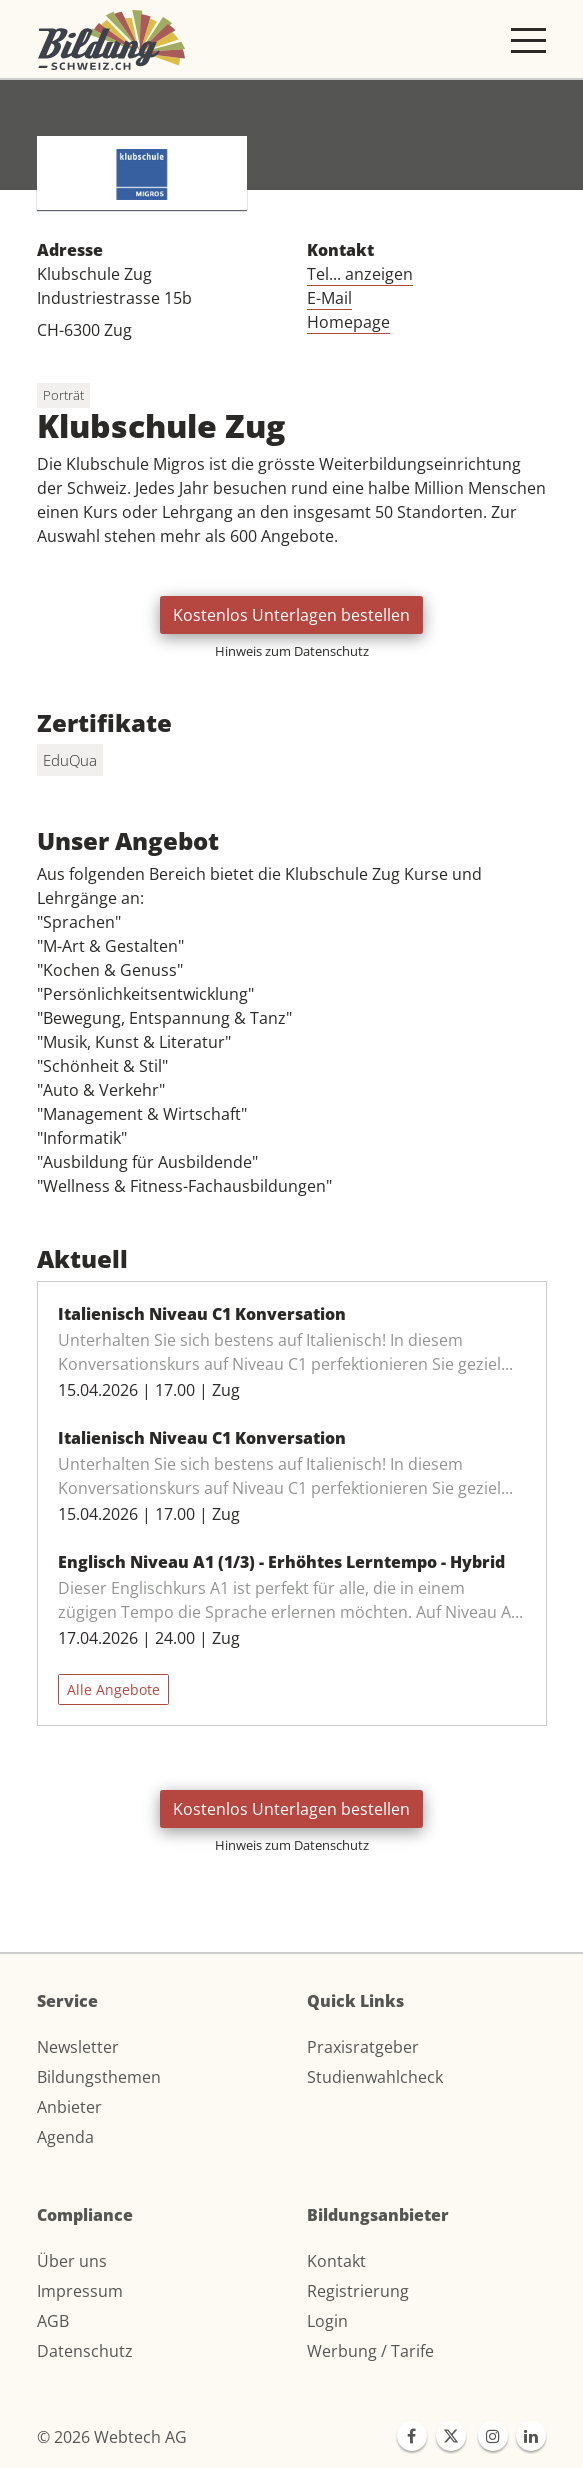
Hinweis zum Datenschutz (292, 651)
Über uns (72, 2261)
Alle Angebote (113, 1689)
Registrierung (358, 2291)
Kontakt (336, 2261)
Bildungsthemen (99, 2077)
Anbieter (69, 2107)
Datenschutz (85, 2351)
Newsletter (78, 2047)
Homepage (348, 322)
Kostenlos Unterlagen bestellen (291, 615)
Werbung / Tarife (370, 2351)
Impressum (80, 2291)
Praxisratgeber (363, 2047)
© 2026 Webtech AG (112, 2437)
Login (327, 2321)
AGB (53, 2321)
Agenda (65, 2137)
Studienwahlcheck (375, 2077)
